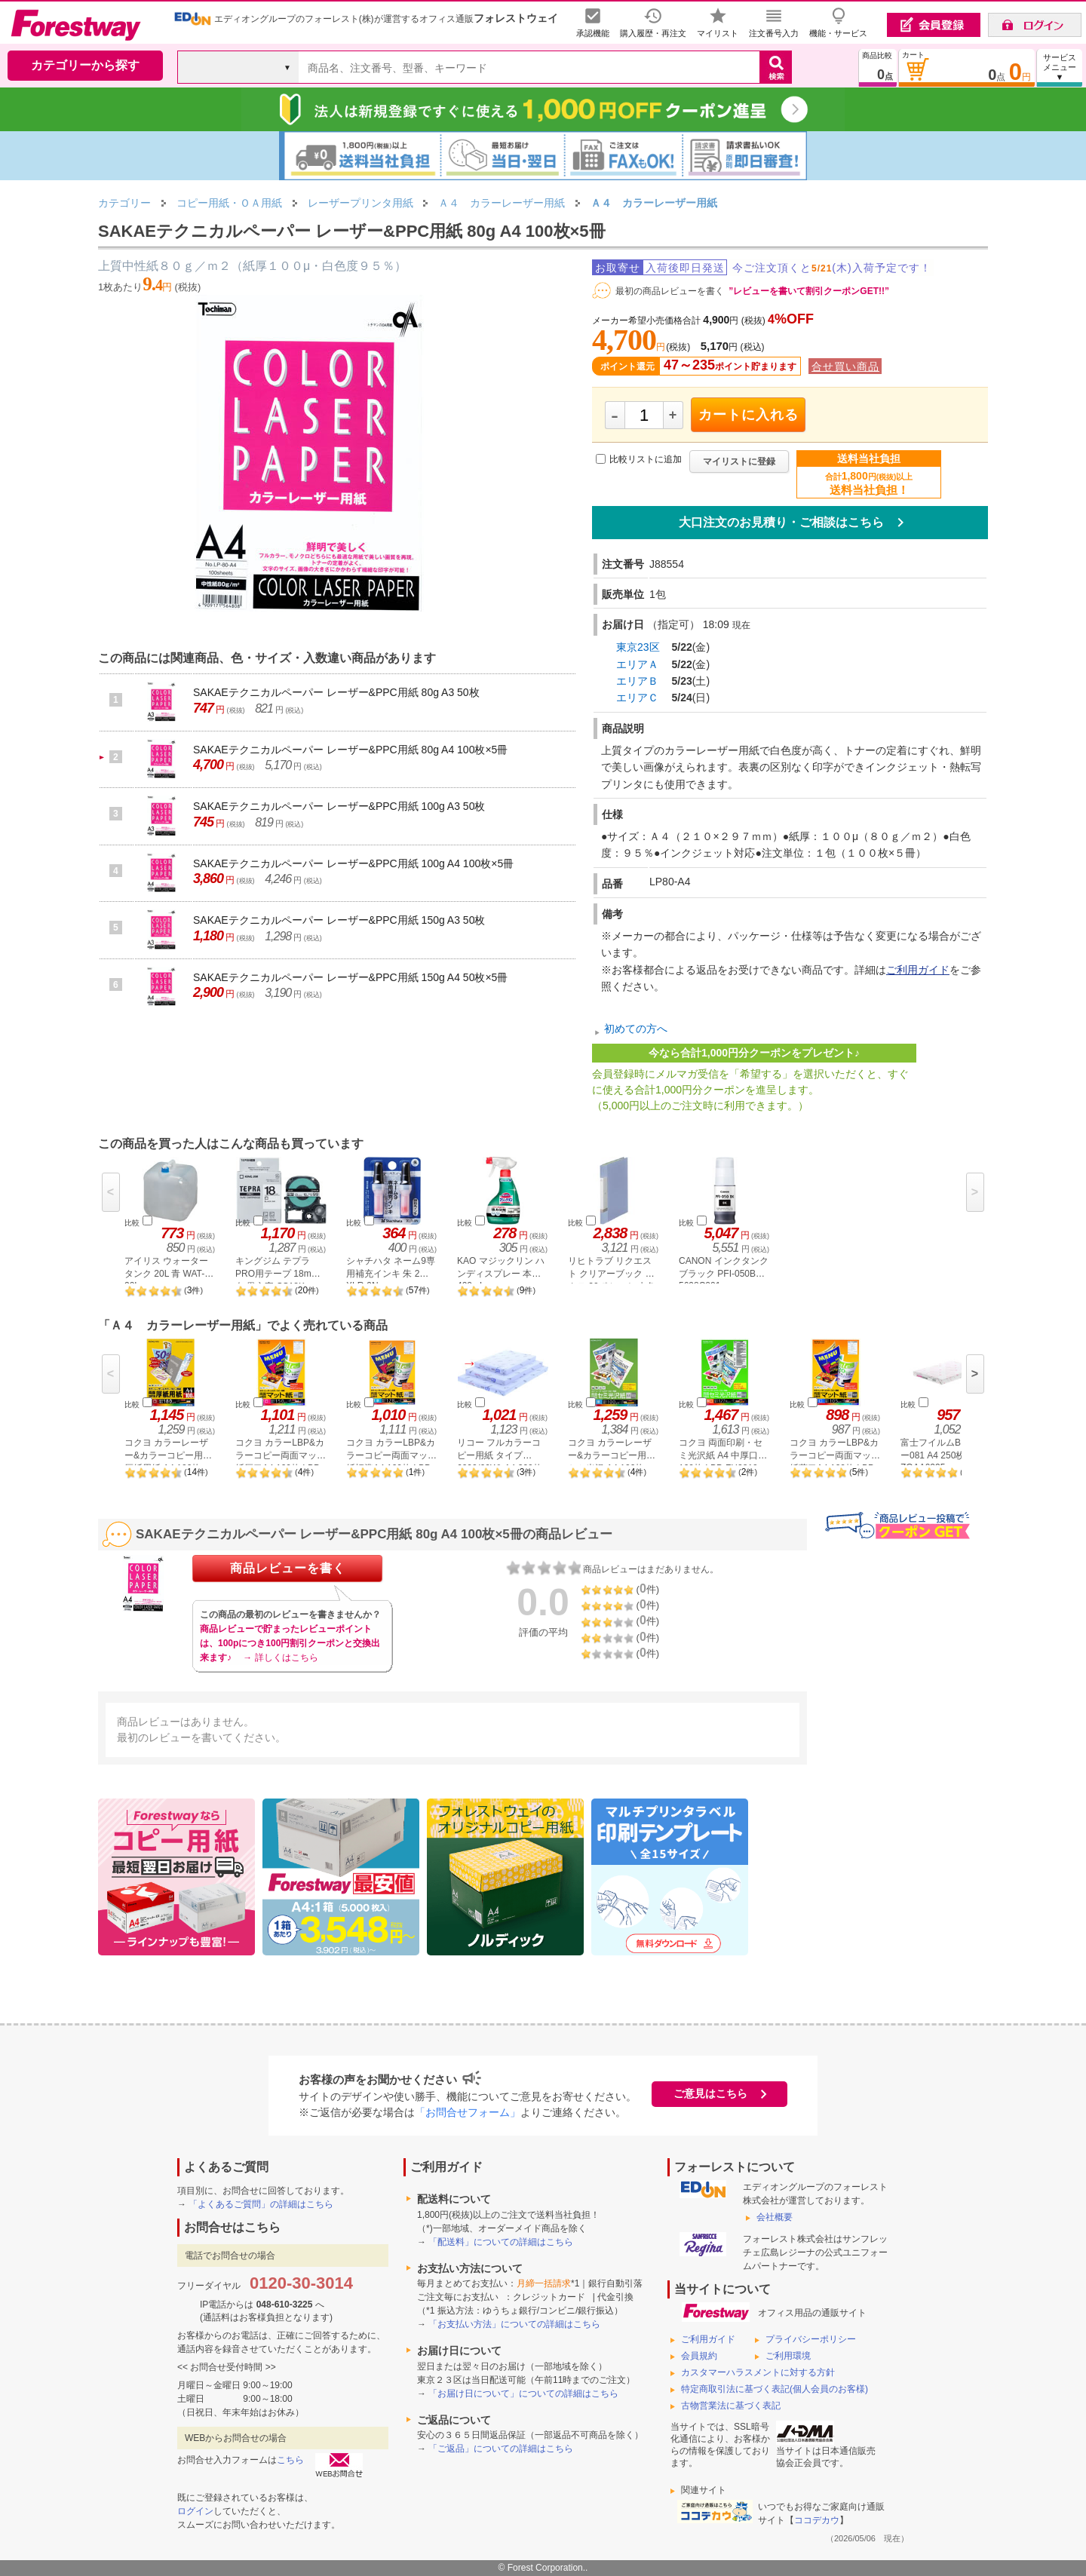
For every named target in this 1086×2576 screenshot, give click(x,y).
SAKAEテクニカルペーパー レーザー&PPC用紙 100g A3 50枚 (339, 806)
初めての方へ (635, 1029)
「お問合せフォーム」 (467, 2112)
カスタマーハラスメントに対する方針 (758, 2372)
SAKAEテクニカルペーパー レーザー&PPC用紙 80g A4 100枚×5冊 (350, 750)
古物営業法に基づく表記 (731, 2405)
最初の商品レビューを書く (669, 291)
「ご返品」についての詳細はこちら (500, 2448)
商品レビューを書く (287, 1568)
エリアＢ (637, 681)
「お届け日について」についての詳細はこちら (523, 2393)
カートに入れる (748, 414)
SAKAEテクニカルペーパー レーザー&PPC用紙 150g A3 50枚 (339, 920)
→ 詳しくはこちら (280, 1657)
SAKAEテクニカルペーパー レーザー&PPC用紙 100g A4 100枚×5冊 (353, 863)
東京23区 (638, 647)
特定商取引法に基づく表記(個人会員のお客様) (774, 2389)
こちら (290, 2460)
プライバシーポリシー (810, 2339)
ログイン (195, 2511)
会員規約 (699, 2356)
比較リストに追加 (645, 459)
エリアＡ (637, 664)
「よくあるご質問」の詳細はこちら (261, 2204)
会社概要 (774, 2217)
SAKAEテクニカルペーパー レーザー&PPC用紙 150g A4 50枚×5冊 (350, 977)
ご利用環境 (788, 2356)
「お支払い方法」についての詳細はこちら (514, 2324)
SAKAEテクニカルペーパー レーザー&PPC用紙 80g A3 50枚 (336, 692)
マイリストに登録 (739, 461)
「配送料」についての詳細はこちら (500, 2242)
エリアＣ (637, 698)
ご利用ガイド (917, 970)
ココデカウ (816, 2520)
